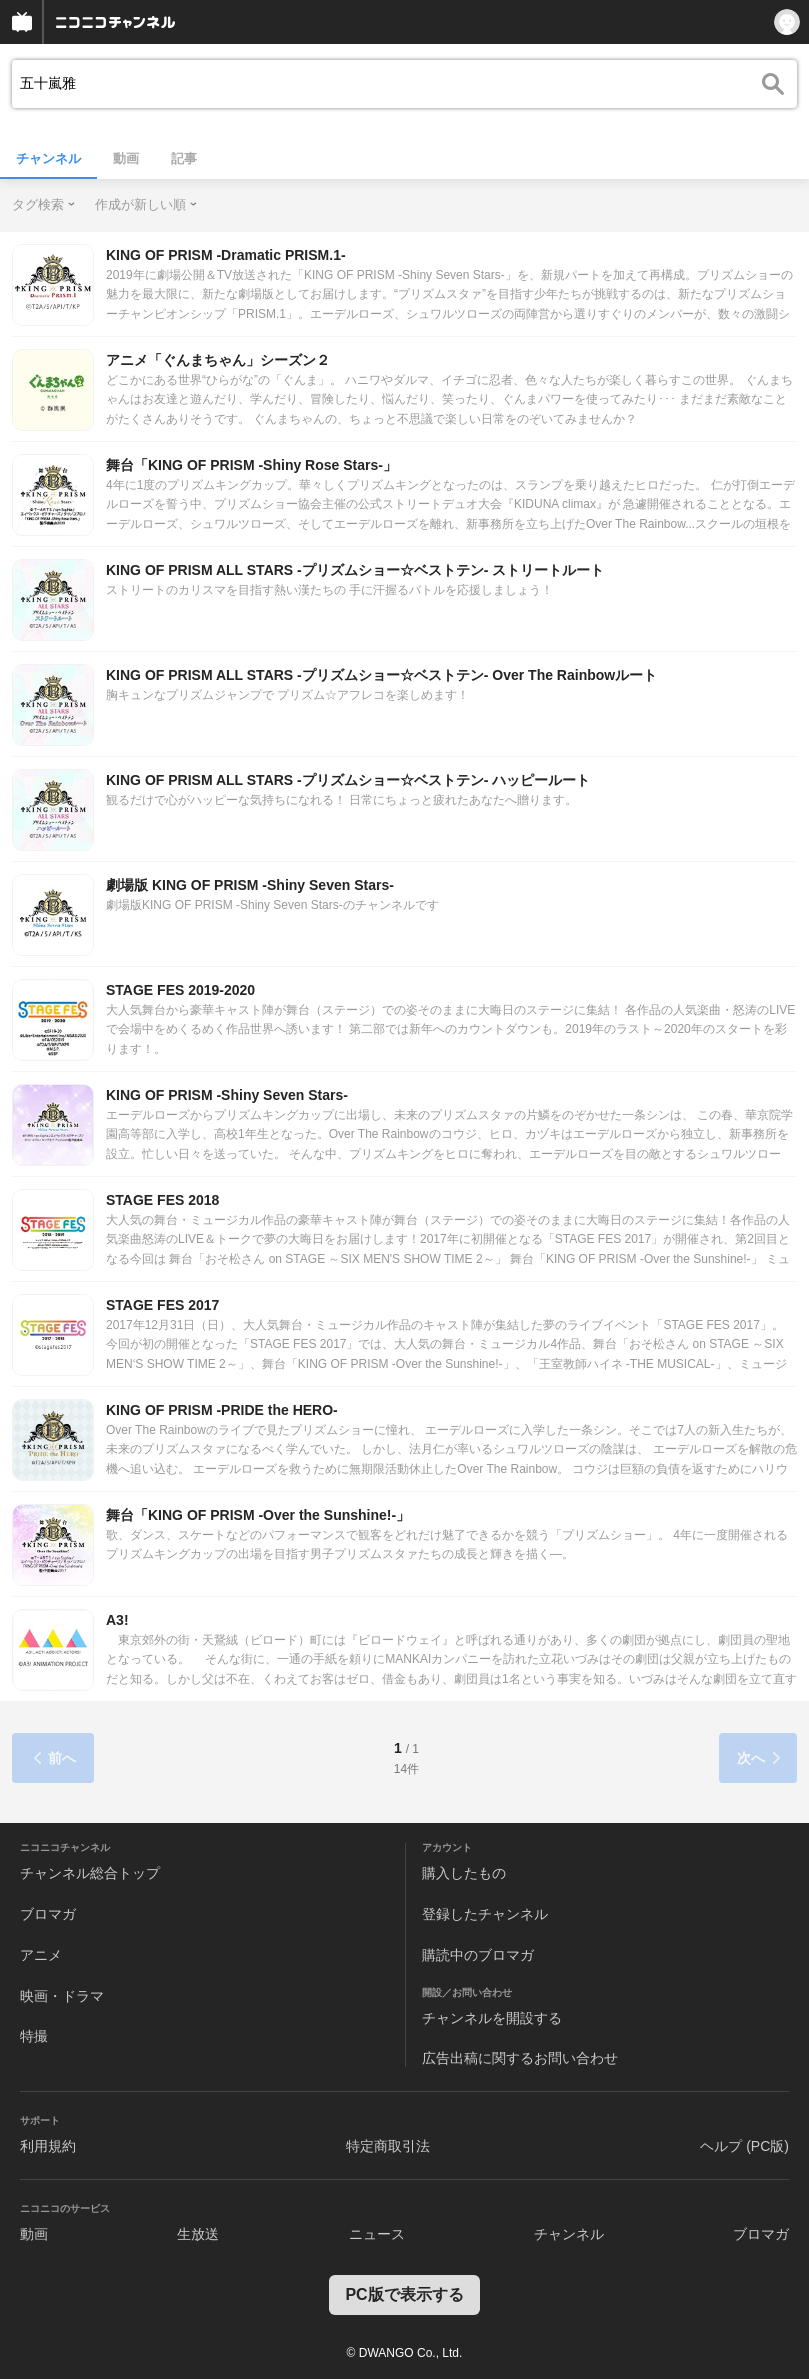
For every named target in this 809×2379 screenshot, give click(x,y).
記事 (184, 158)
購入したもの (464, 1873)
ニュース (377, 2234)
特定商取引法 (388, 2146)
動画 (126, 158)
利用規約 (48, 2146)
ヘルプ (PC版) (744, 2146)
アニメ (41, 1955)
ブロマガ (48, 1914)
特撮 (34, 2036)
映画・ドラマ (62, 1996)
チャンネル (48, 158)
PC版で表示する (404, 2294)
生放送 (198, 2234)
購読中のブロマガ (478, 1955)
